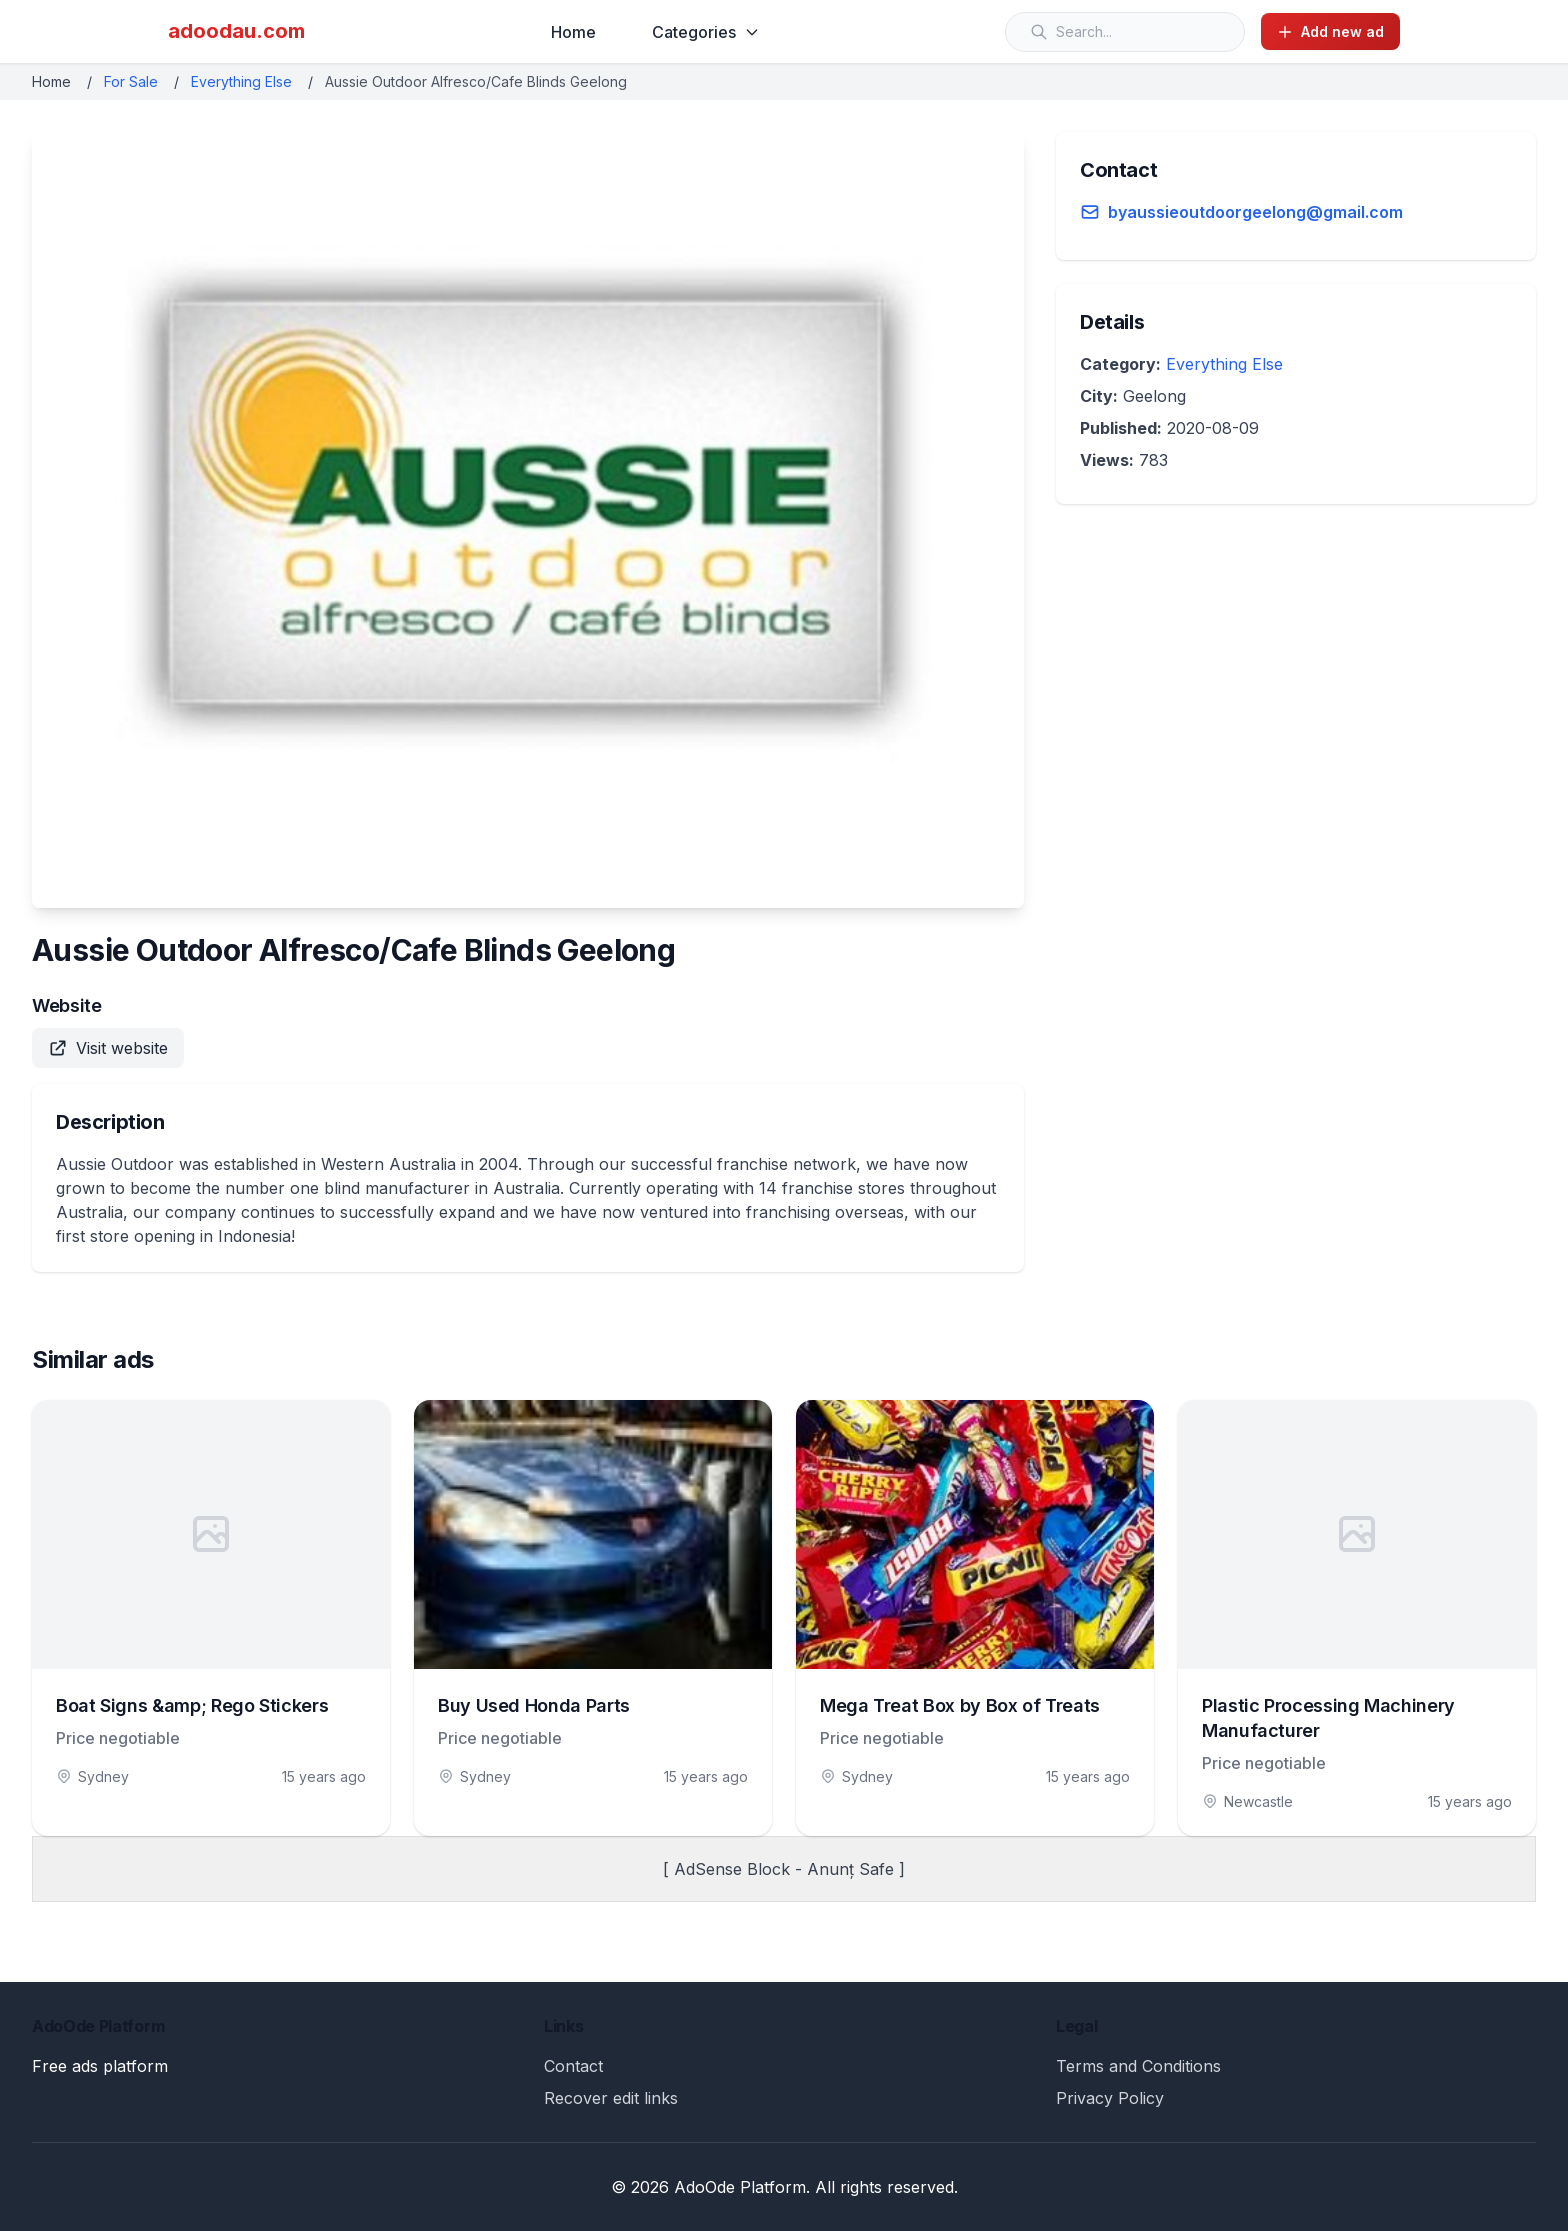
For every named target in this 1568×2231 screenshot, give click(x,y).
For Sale (131, 81)
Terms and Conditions (1138, 2066)
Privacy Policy (1110, 2098)
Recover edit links (611, 2098)
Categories (706, 32)
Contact (573, 2066)
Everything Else (241, 81)
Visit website (108, 1048)
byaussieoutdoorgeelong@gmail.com (1255, 212)
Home (573, 32)
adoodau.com (236, 31)
